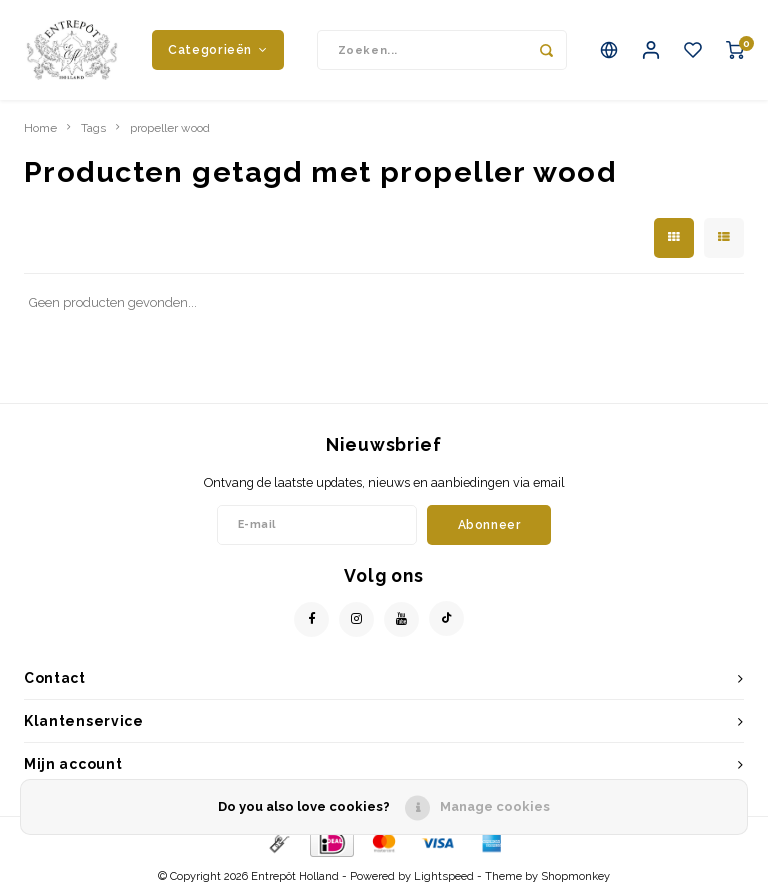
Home (40, 128)
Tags (93, 128)
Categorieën (217, 49)
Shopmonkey (575, 876)
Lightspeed (444, 876)
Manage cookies (495, 806)
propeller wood (170, 128)
